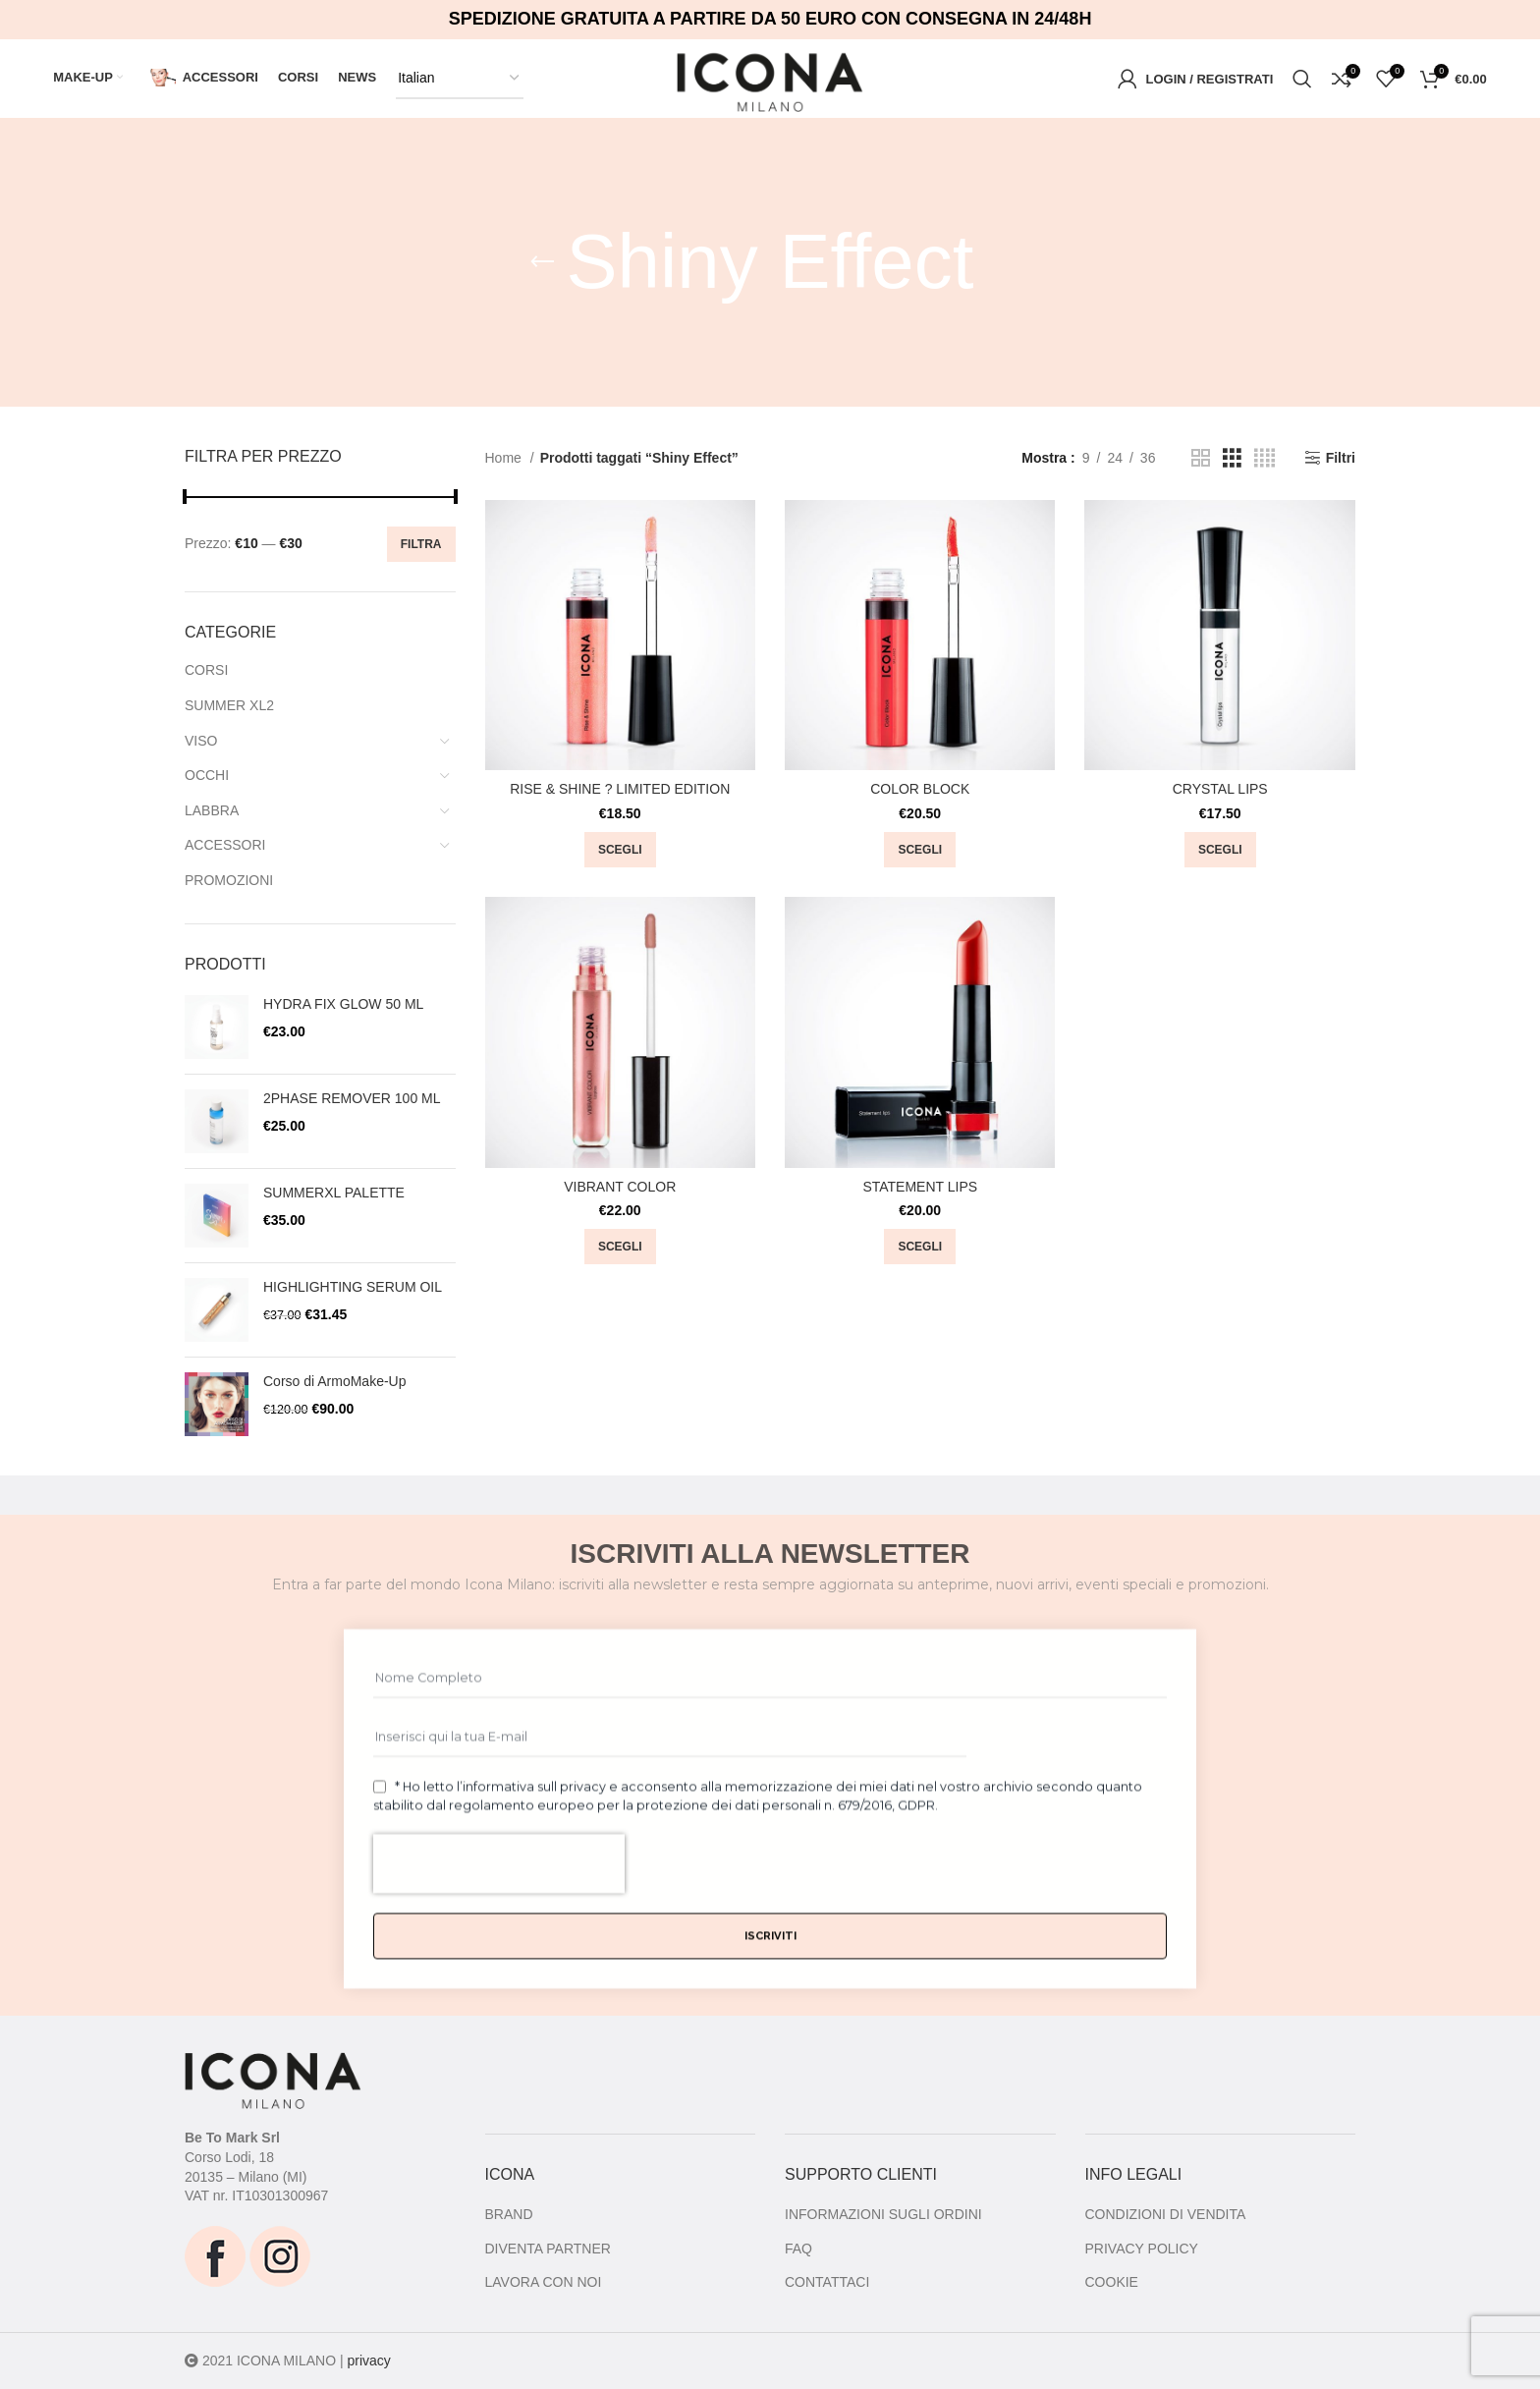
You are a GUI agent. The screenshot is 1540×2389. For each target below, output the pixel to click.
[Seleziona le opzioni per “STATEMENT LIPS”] (920, 1246)
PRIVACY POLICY (1141, 2248)
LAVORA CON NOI (543, 2282)
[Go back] (542, 262)
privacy (368, 2360)
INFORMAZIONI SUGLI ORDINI (883, 2214)
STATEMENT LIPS (919, 1186)
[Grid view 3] (1232, 458)
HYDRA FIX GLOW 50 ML (343, 1004)
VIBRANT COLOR (620, 1186)
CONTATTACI (827, 2282)
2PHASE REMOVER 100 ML (352, 1098)
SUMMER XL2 (229, 705)
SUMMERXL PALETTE (334, 1192)
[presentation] (499, 2021)
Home (505, 458)
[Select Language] (459, 78)
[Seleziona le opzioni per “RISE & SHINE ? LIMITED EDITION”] (620, 849)
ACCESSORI (225, 845)
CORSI (206, 670)
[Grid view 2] (1200, 458)
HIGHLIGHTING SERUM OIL (352, 1287)
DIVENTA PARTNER (548, 2248)
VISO (201, 741)
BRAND (509, 2214)
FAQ (798, 2248)
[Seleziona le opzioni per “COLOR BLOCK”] (920, 849)
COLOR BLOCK (919, 789)
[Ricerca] (1302, 78)
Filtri (1340, 458)
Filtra (421, 544)
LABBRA (212, 810)
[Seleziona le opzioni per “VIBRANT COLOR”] (620, 1246)
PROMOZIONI (229, 880)
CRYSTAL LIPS (1220, 789)
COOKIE (1111, 2282)
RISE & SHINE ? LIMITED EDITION (620, 789)
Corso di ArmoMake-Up (335, 1381)
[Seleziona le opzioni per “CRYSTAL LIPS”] (1220, 849)
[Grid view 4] (1264, 458)
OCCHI (207, 775)
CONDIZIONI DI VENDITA (1165, 2214)
